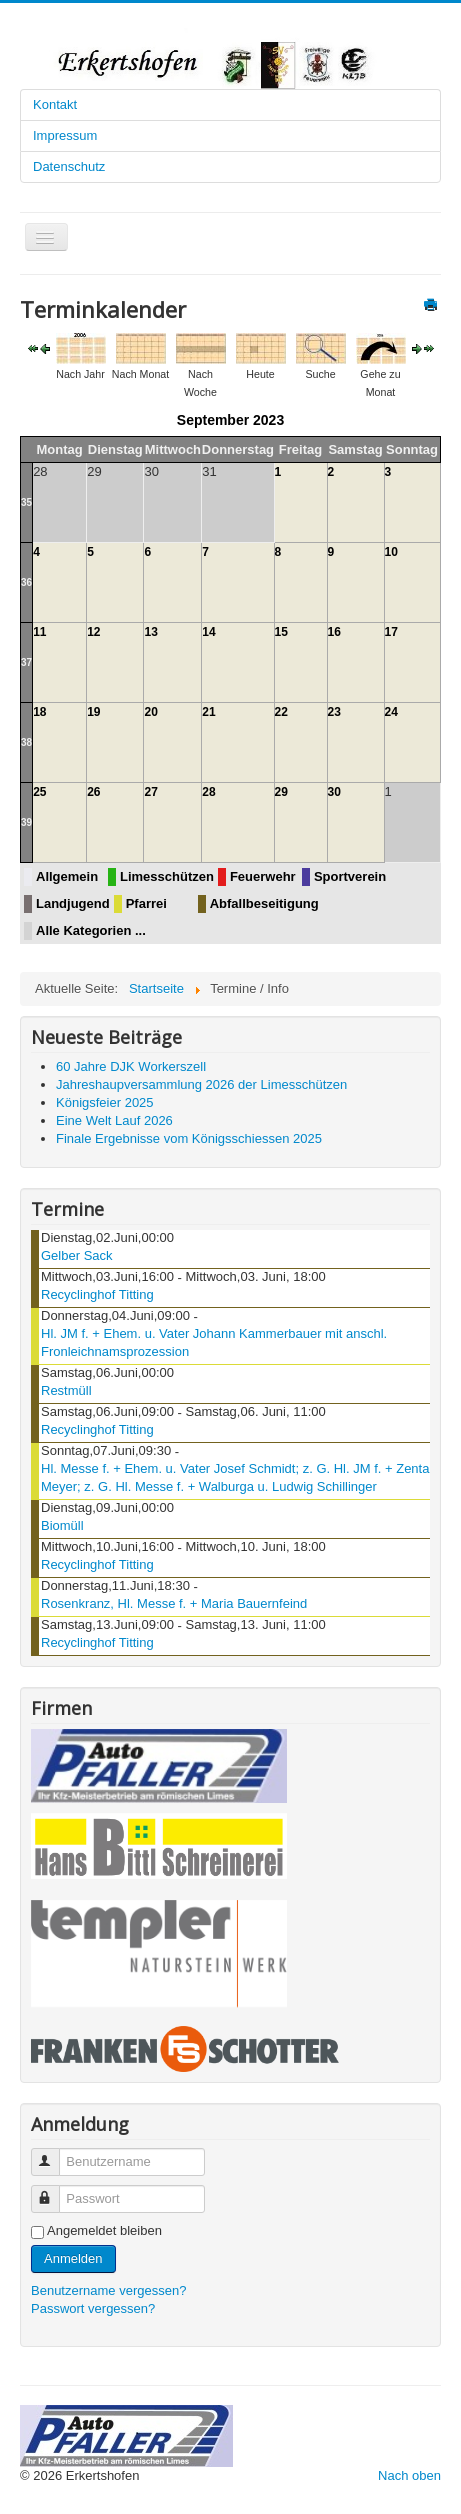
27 (150, 792)
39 (26, 822)
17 (391, 632)
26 (93, 792)
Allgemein (67, 876)
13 (150, 632)
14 (208, 632)
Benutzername (54, 2153)
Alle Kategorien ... (91, 930)
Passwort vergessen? (93, 2308)
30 (334, 792)
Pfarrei (146, 903)
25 (39, 792)
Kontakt (55, 104)
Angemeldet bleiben (104, 2230)
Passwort (54, 2190)
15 (281, 632)
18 (39, 712)
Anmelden (73, 2258)
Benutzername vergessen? (108, 2290)
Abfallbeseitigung (264, 903)
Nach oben (409, 2475)
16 (334, 632)
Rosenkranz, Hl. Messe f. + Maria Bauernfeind (174, 1603)
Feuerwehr (263, 876)
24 (391, 712)
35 (26, 502)
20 (150, 712)
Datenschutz (69, 166)
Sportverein (350, 876)
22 (281, 712)
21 (208, 712)
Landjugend (73, 903)
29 (281, 792)
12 (93, 632)
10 (391, 552)
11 (39, 632)
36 (26, 582)
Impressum (65, 135)
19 (93, 712)
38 (26, 742)
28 (208, 792)
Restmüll (66, 1390)
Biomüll (62, 1525)
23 (334, 712)
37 (26, 662)
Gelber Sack (77, 1255)
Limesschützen (167, 876)
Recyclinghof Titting (97, 1294)
